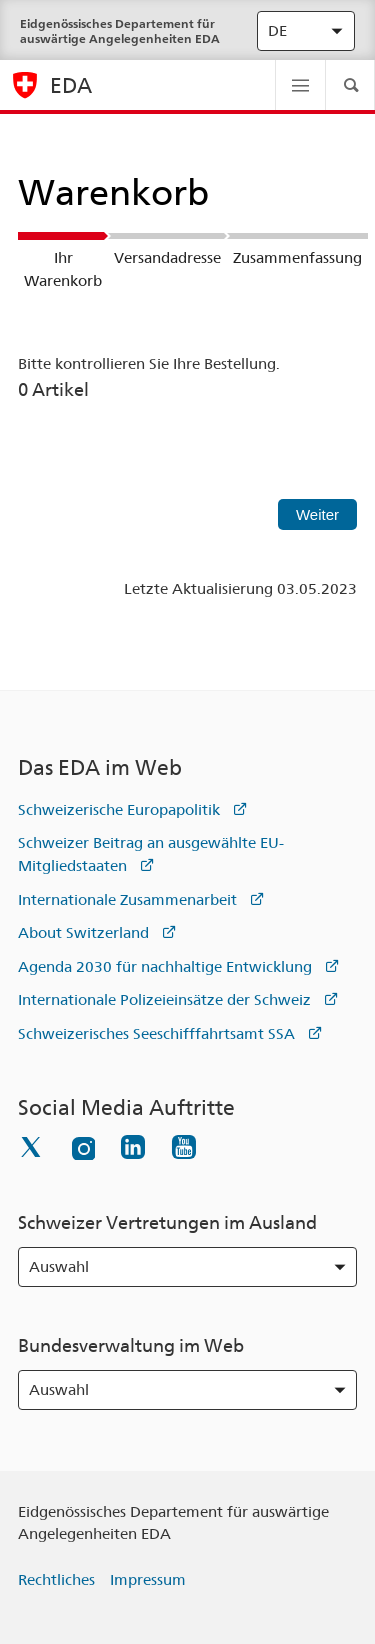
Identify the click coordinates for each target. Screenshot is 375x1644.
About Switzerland (83, 933)
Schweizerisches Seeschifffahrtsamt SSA (156, 1034)
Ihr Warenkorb (63, 269)
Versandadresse (167, 258)
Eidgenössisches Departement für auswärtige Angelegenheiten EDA (120, 31)
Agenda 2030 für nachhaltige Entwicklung (165, 967)
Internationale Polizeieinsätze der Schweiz (164, 1000)
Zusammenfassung (297, 258)
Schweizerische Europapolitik (119, 810)
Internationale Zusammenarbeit (127, 900)
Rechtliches (56, 1580)
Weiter (317, 514)
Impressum (148, 1580)
